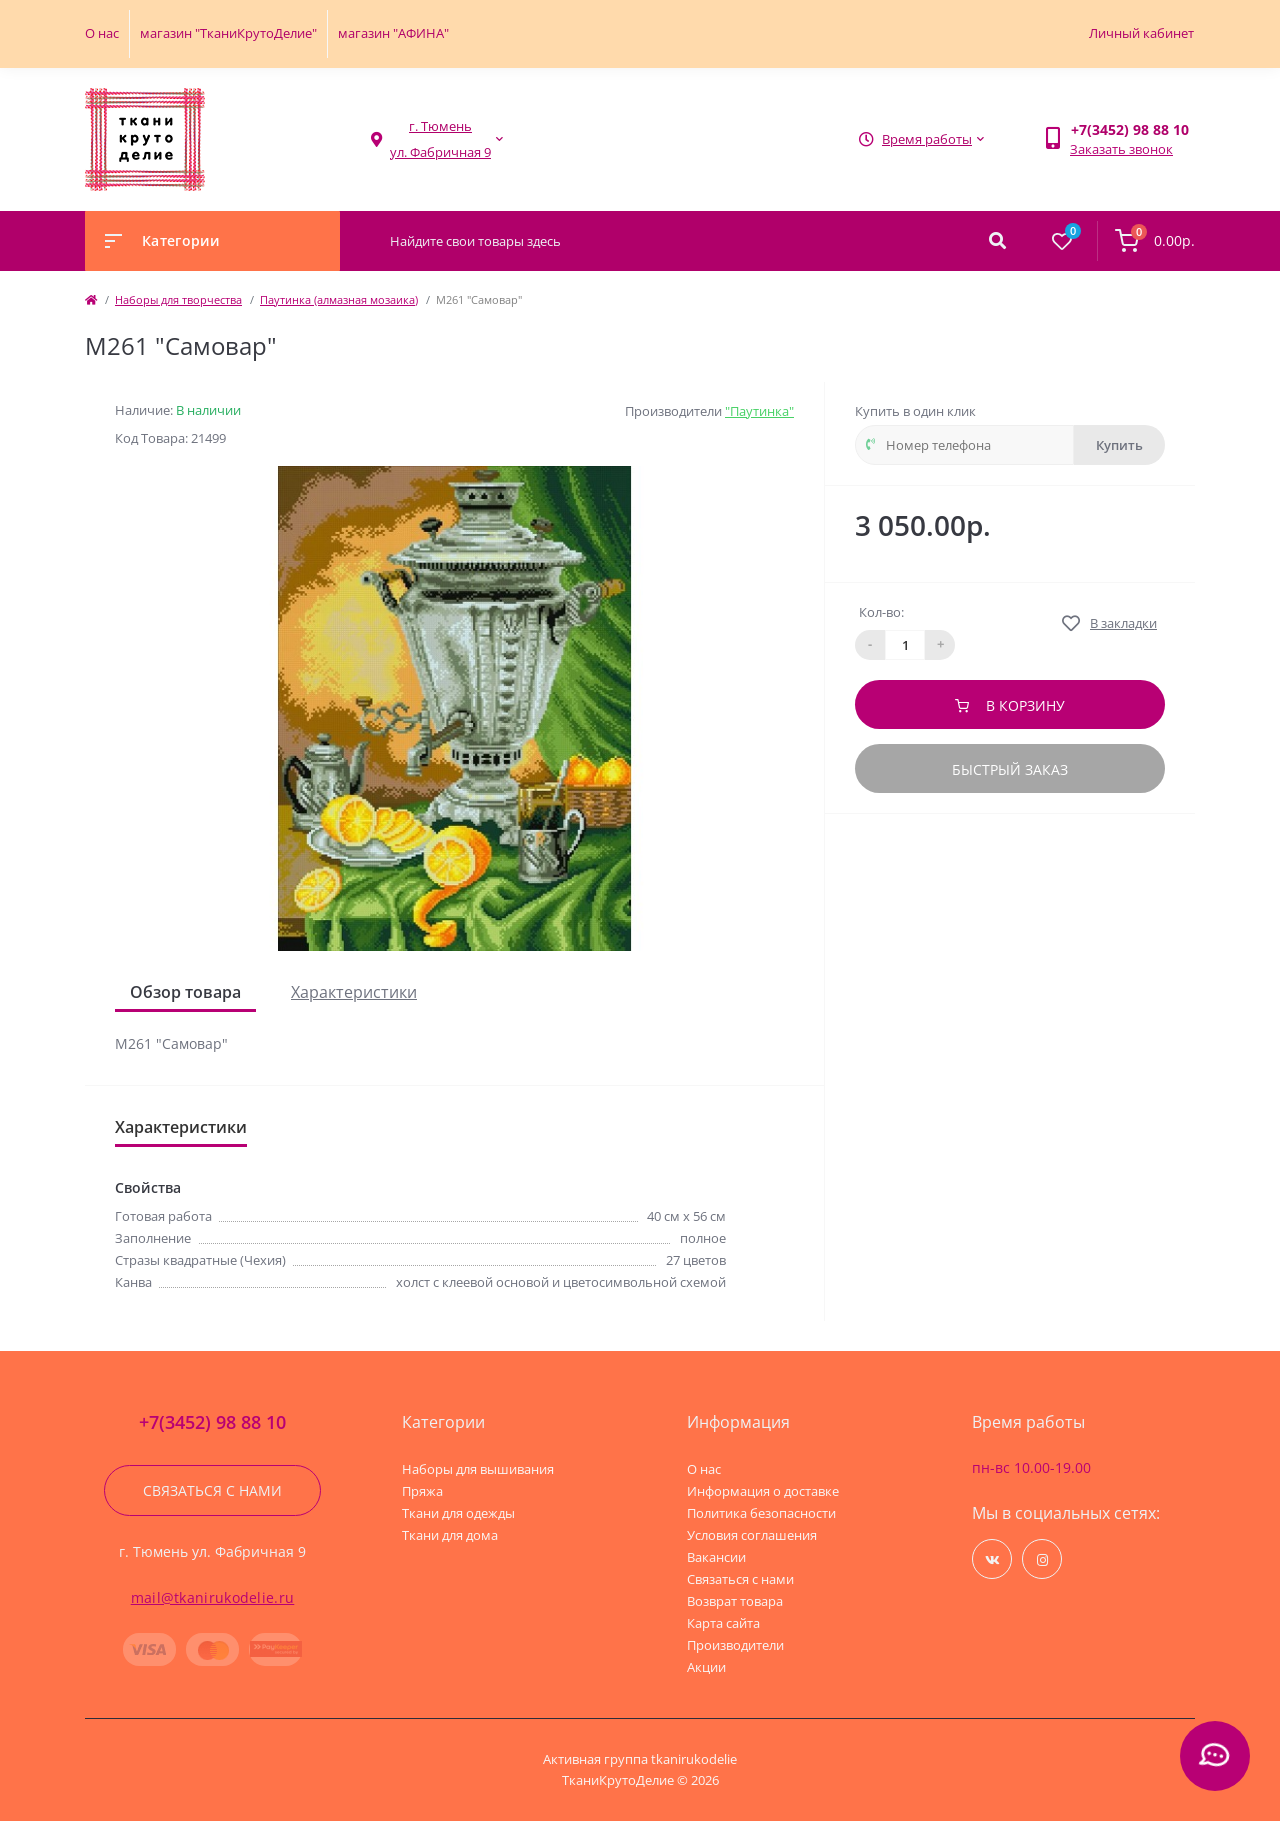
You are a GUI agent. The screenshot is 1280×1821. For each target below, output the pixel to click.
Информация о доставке (763, 1491)
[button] (440, 139)
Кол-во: (881, 612)
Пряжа (422, 1491)
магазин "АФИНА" (393, 33)
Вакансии (716, 1557)
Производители (735, 1645)
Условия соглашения (752, 1535)
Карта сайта (723, 1623)
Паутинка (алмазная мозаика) (339, 299)
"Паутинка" (759, 411)
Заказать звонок (1121, 149)
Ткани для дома (450, 1535)
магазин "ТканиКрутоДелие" (228, 33)
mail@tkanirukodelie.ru (213, 1597)
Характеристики (354, 992)
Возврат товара (735, 1601)
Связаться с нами (212, 1490)
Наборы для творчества (178, 299)
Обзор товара (185, 992)
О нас (102, 33)
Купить (1119, 445)
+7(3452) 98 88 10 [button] (212, 1422)
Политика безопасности (761, 1513)
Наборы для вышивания (478, 1469)
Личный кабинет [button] (1141, 33)
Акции (706, 1667)
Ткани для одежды (458, 1513)
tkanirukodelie (694, 1759)
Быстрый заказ (1010, 769)
